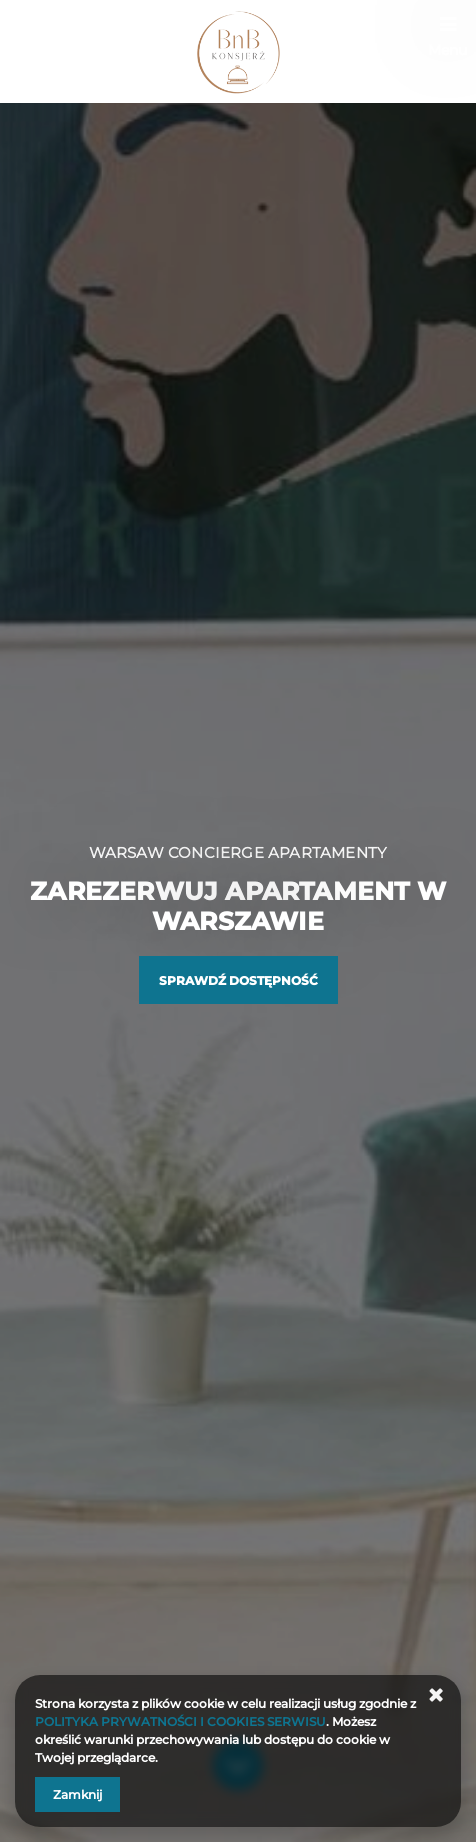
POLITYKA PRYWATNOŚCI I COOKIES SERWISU (180, 1721)
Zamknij (77, 1794)
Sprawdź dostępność (238, 980)
